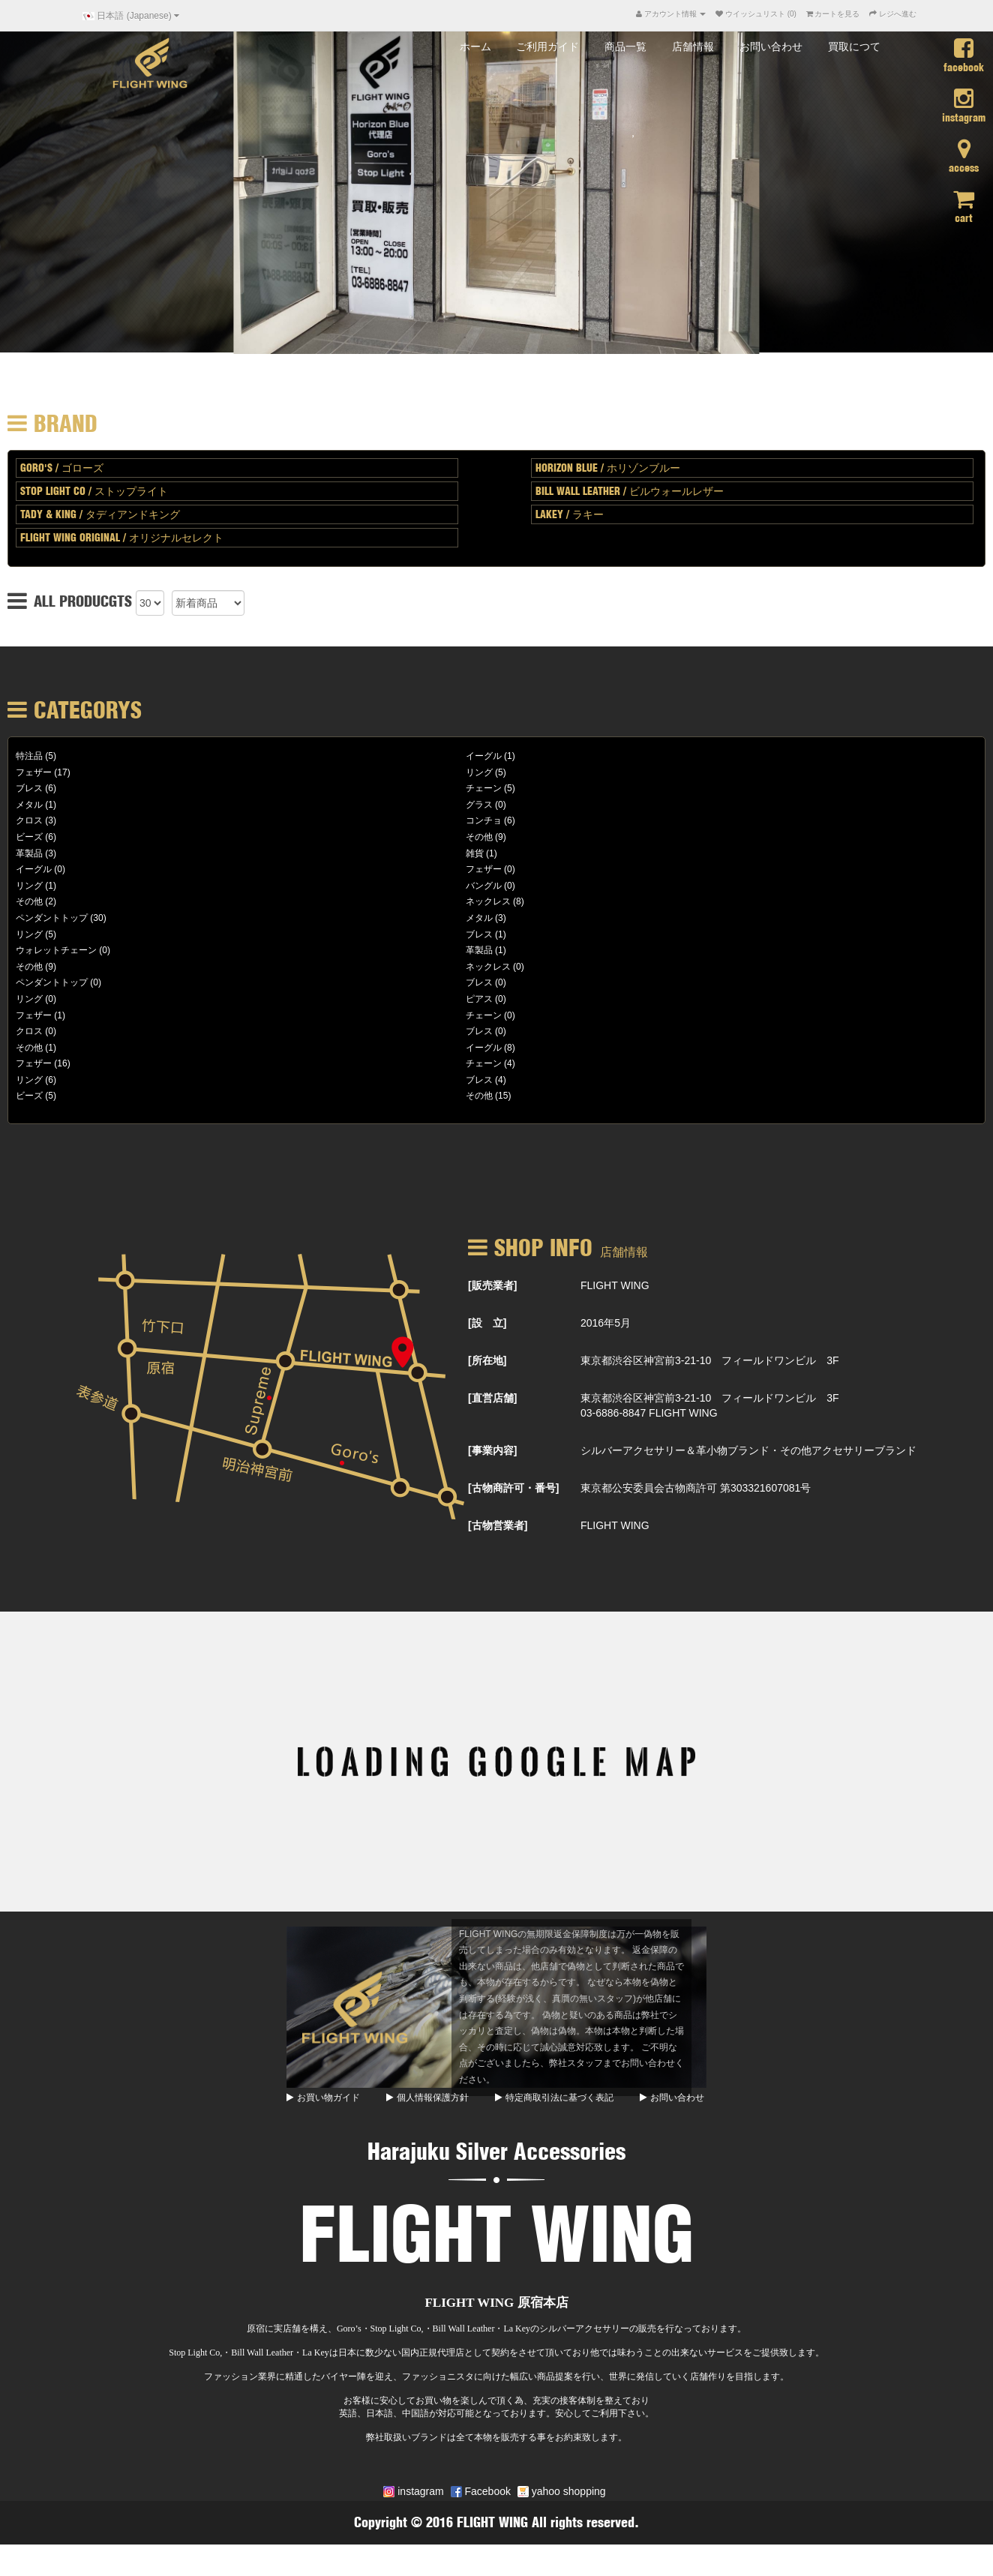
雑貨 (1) (481, 885)
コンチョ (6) (490, 852)
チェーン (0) (490, 1047)
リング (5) (486, 804)
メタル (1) (36, 836)
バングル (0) (490, 917)
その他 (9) (486, 868)
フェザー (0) (490, 900)
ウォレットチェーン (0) (63, 981)
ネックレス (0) (495, 998)
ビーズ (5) (36, 1128)
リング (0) (36, 1030)
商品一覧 (625, 78)
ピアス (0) (486, 1030)
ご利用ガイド (547, 78)
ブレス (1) (486, 966)
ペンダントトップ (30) (61, 949)
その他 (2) (36, 933)
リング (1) (36, 917)
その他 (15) (489, 1128)
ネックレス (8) (495, 933)
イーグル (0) (40, 900)
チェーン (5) (490, 819)
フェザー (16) (43, 1095)
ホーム (475, 78)
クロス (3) (36, 852)
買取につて (854, 78)
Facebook (481, 2523)
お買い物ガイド (323, 2129)
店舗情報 (693, 78)
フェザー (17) (43, 804)
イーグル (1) (490, 787)
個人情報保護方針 (427, 2129)
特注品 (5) (36, 787)
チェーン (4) (490, 1095)
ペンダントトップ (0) (58, 1014)
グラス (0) (486, 836)
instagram (413, 2523)
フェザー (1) (40, 1047)
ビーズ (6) (36, 868)
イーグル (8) (490, 1079)
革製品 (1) (486, 981)
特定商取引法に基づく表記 (554, 2129)
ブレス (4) (486, 1111)
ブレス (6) (36, 819)
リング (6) (36, 1111)
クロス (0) (36, 1062)
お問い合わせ (771, 78)
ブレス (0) (486, 1014)
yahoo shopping (562, 2523)
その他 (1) (36, 1079)
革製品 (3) (36, 885)
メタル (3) (486, 949)
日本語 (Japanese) (130, 15)
